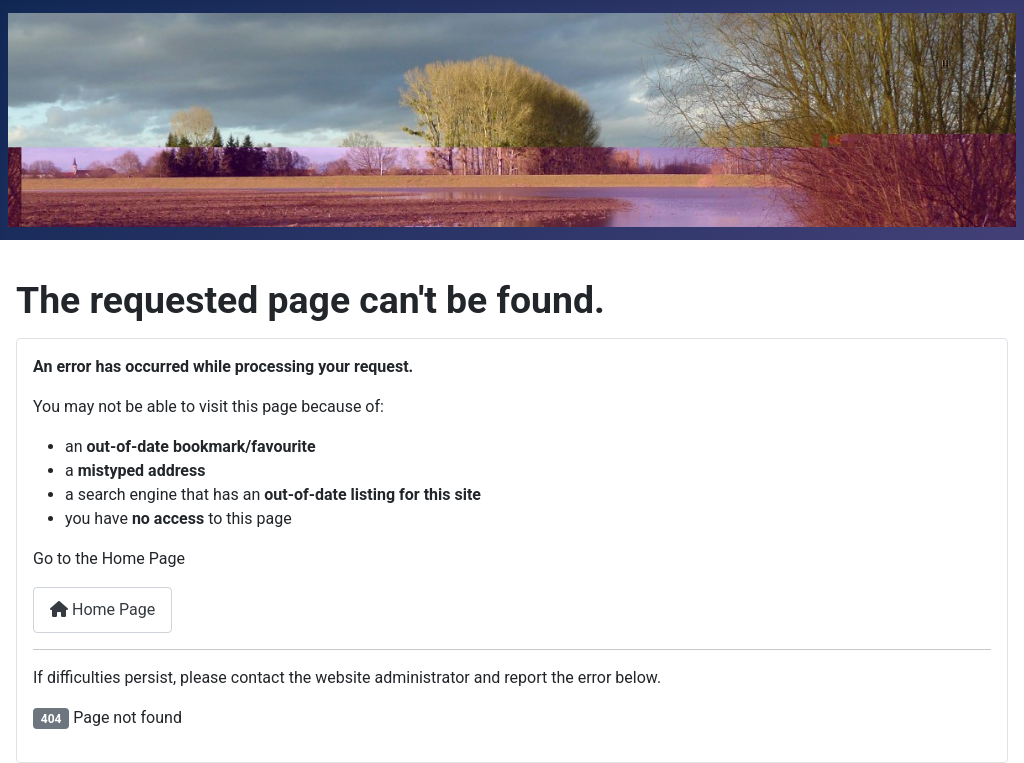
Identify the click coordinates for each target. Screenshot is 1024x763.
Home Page (102, 609)
